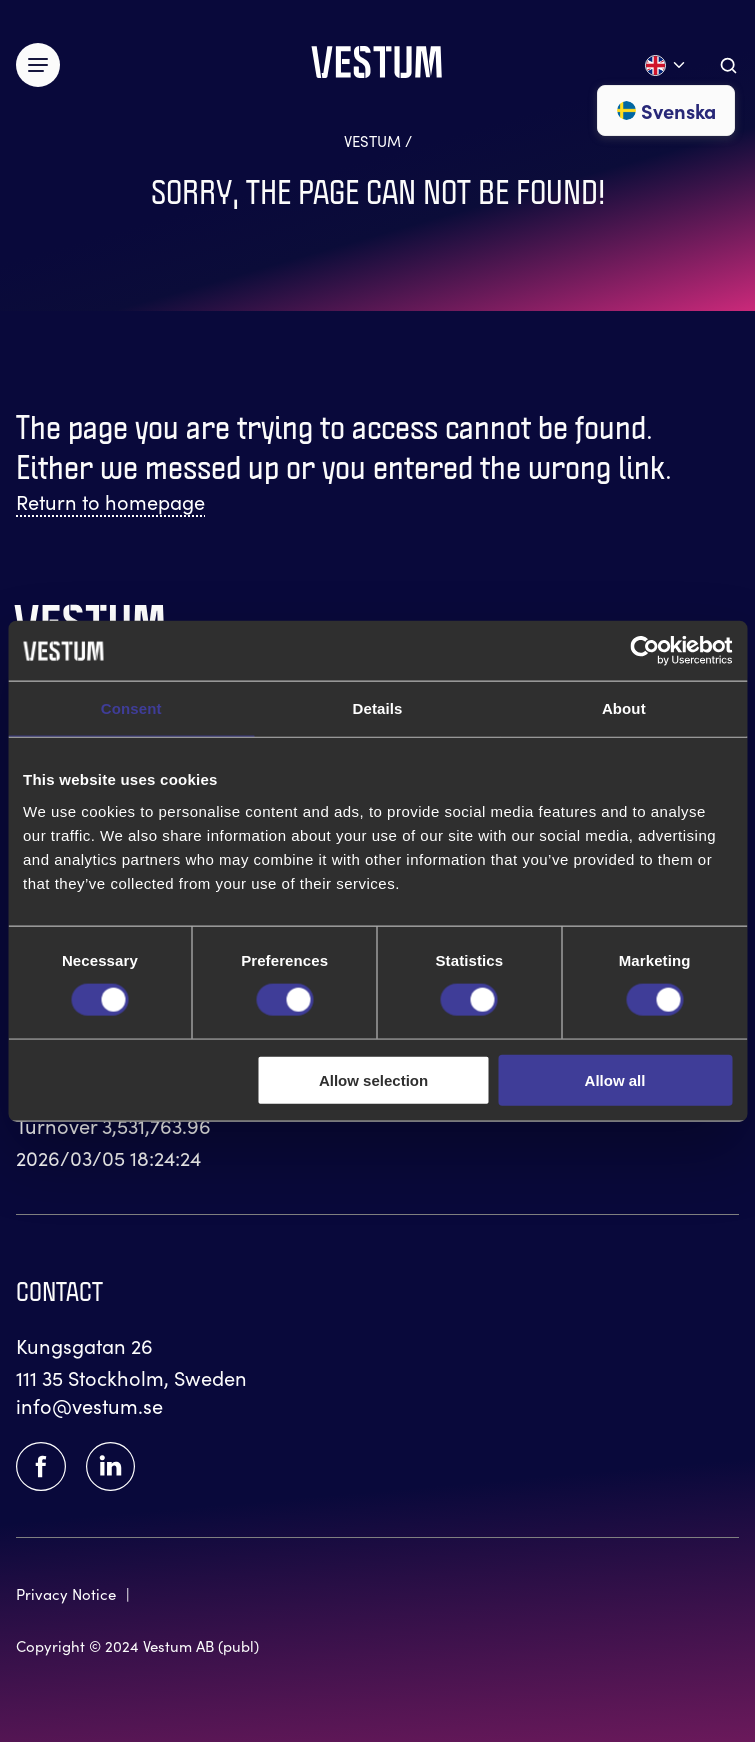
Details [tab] (378, 708)
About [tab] (624, 708)
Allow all (615, 1079)
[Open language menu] (666, 65)
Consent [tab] (131, 708)
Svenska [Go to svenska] (666, 110)
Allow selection (373, 1079)
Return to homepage (110, 501)
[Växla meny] (38, 65)
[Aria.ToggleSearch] (728, 65)
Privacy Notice (66, 1594)
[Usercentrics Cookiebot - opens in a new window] (644, 651)
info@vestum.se (89, 1405)
